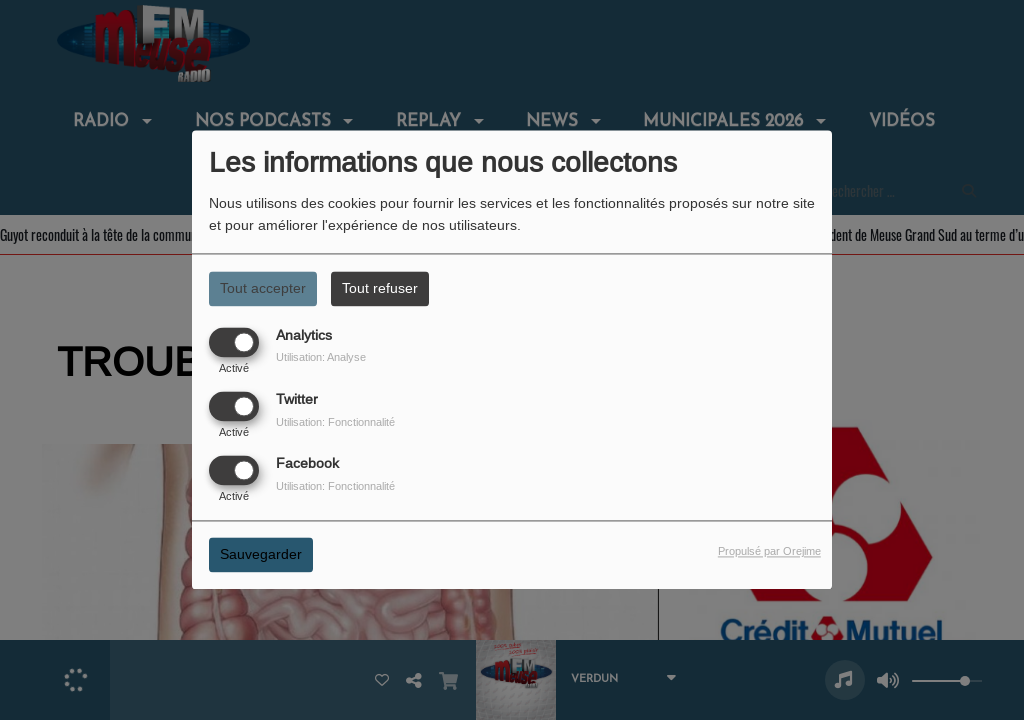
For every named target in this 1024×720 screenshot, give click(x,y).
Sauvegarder (261, 555)
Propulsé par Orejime (769, 552)
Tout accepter (263, 288)
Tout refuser (380, 288)
